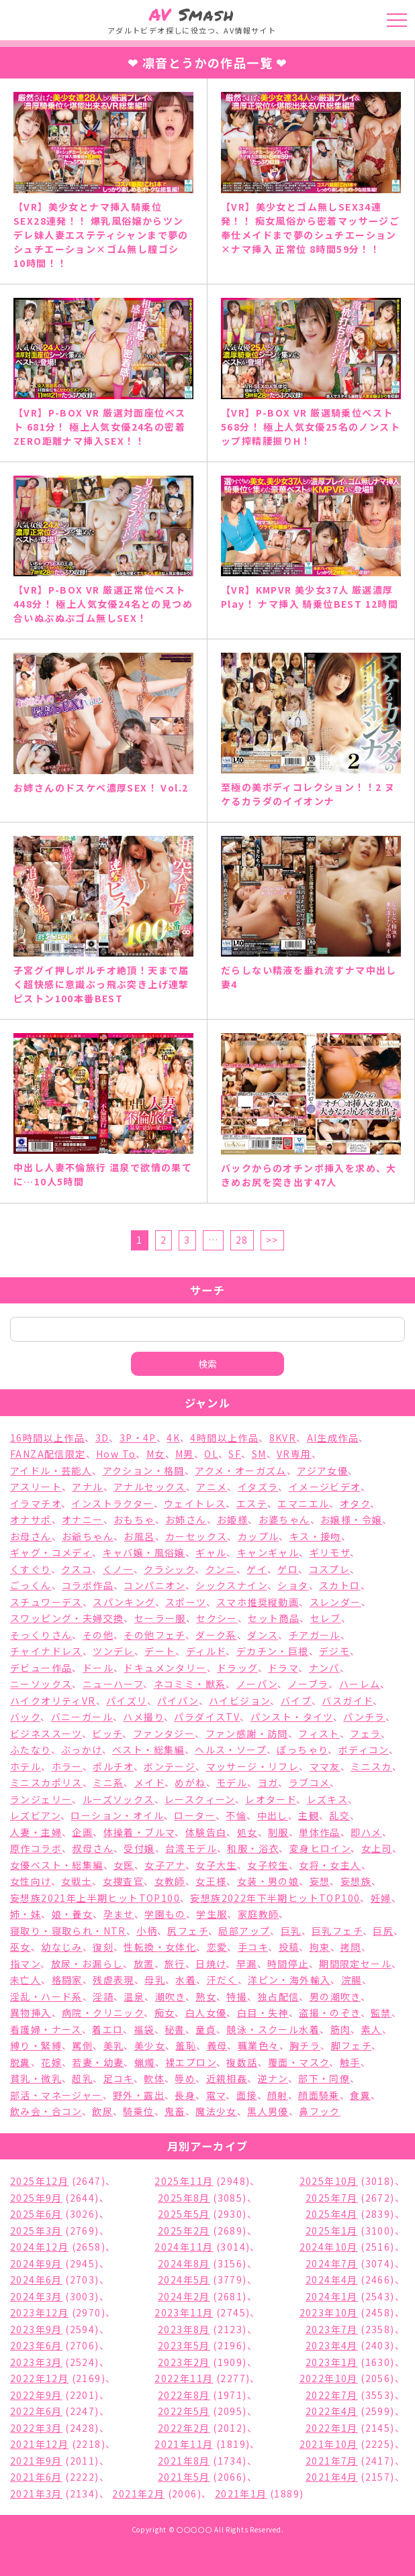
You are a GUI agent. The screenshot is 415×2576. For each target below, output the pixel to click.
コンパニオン (154, 1585)
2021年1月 (241, 2493)
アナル (87, 1486)
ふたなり (30, 1749)
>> (272, 1239)
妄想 (320, 1881)
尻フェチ (187, 1930)
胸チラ (304, 2045)
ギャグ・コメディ (51, 1552)
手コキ (253, 1946)
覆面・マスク (298, 2062)
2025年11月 (183, 2181)
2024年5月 (184, 2279)
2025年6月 (36, 2213)
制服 (278, 1832)
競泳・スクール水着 (273, 2029)
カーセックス (196, 1536)
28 (242, 1239)
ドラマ (283, 1667)
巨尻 (383, 1930)
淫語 (103, 1996)
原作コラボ (36, 1848)
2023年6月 (36, 2345)
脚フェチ (351, 2045)
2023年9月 (36, 2329)
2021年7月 (332, 2460)
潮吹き (170, 1996)
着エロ (107, 2029)
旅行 (175, 1963)
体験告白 (206, 1832)
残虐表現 (113, 1979)
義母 (217, 2045)
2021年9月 (36, 2460)
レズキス (328, 1799)
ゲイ (256, 1569)
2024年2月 (184, 2296)
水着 (185, 1979)
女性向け (30, 1881)
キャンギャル (268, 1552)
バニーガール (82, 1716)
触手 (350, 2062)
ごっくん (31, 1585)
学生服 (211, 1914)
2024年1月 (332, 2296)
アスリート (36, 1486)
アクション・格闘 (144, 1470)
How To (116, 1453)
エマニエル (303, 1503)
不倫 (236, 1815)
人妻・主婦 (36, 1832)
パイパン (178, 1700)
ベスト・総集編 (148, 1749)
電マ (216, 2095)
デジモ (334, 1651)
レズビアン (35, 1815)
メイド (149, 1782)
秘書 (175, 2029)
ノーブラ (308, 1683)
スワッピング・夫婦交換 (67, 1618)
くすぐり (30, 1569)
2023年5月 (184, 2345)
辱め (185, 2078)
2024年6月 (36, 2279)
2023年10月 (328, 2312)
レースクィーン (200, 1799)
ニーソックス (41, 1683)
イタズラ (258, 1486)
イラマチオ (35, 1503)
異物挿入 (31, 2012)
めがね (190, 1782)
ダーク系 (216, 1635)
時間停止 (288, 1963)
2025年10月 (328, 2181)
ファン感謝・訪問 (246, 1733)
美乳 (113, 2045)
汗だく (222, 1979)
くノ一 (118, 1569)
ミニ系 (108, 1782)
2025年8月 (184, 2197)
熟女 (205, 1996)
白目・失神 (263, 2012)
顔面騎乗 (319, 2095)
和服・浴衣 (253, 1848)
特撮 (236, 1996)
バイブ (296, 1700)
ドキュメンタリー (165, 1667)
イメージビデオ (325, 1486)
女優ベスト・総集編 (56, 1865)
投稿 (289, 1946)
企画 (82, 1832)
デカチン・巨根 (272, 1651)
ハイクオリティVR (53, 1700)
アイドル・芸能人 (51, 1470)
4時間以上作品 (224, 1437)
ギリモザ (330, 1552)
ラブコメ (309, 1782)
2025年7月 (332, 2197)
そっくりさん (41, 1635)
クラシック (169, 1569)
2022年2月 (184, 2427)
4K (173, 1437)
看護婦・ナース (46, 2029)
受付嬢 (139, 1848)
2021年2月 (138, 2493)
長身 (185, 2095)
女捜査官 (123, 1881)
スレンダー (335, 1602)
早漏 (246, 1963)
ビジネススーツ (46, 1733)
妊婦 (381, 1897)
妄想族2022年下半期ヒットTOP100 (275, 1897)
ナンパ (324, 1667)
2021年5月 (184, 2476)
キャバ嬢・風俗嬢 (144, 1552)
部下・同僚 (324, 2078)
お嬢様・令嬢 (351, 1519)
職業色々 (258, 2045)
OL (211, 1453)
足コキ (118, 2078)
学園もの (165, 1914)
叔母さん (92, 1848)
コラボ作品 (87, 1585)
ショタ (292, 1585)
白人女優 (206, 2012)
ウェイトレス (195, 1503)
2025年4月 (332, 2213)
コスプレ (330, 1569)
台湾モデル (191, 1848)
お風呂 (139, 1536)
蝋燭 (144, 2062)
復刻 (103, 1946)
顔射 (277, 2095)
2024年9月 (36, 2263)
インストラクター (112, 1503)
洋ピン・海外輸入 (289, 1979)
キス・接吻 (315, 1536)
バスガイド (347, 1700)
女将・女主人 (330, 1865)
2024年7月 (332, 2263)
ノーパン (257, 1683)
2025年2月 (184, 2230)
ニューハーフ (113, 1683)
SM (259, 1453)
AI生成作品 (333, 1437)
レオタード (270, 1799)
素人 (371, 2029)
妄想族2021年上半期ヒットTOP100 (95, 1897)
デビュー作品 (41, 1667)
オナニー (82, 1519)
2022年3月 (36, 2427)
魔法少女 (216, 2111)
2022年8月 (184, 2395)
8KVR (283, 1437)
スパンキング (123, 1602)
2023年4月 (332, 2345)
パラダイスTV (207, 1716)
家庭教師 (258, 1914)
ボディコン (363, 1749)
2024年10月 (328, 2246)
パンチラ (364, 1716)
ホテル (25, 1766)
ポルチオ (113, 1766)
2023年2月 (184, 2362)
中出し (272, 1815)
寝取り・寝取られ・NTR (68, 1930)
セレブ (325, 1618)
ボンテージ (169, 1766)
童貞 (205, 2029)
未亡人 (25, 1979)
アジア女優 (322, 1470)
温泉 (134, 1996)
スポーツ (185, 1602)
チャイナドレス (46, 1651)
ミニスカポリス (46, 1782)
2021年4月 (332, 2476)
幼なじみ (62, 1946)
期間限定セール (355, 1963)
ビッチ (107, 1733)
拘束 (320, 1946)
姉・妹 (25, 1914)
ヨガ (268, 1782)
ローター (195, 1815)
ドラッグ (237, 1667)
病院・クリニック (103, 2012)
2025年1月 (332, 2230)
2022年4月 (332, 2411)
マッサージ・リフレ (252, 1766)
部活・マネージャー (56, 2095)
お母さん (31, 1536)
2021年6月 (36, 2476)
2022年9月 (36, 2395)
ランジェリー (41, 1799)
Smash (191, 14)
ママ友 (325, 1766)
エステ (251, 1503)
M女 (155, 1453)
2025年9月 (36, 2197)
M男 (184, 1453)
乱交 (339, 1815)
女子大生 (216, 1865)
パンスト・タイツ (291, 1716)
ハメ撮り (143, 1716)
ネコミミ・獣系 (190, 1683)
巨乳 (291, 1930)
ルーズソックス (118, 1799)
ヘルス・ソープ (231, 1749)
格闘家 (67, 1979)
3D (102, 1437)
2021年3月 (36, 2493)
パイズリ (126, 1700)
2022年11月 (183, 2378)
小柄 (146, 1930)
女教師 (169, 1881)
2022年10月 (328, 2378)
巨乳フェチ (337, 1930)
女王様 (210, 1881)
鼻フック (319, 2111)
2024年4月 (332, 2279)
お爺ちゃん (87, 1536)
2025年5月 (184, 2213)
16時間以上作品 (47, 1437)
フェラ (365, 1733)
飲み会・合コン (46, 2111)
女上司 (376, 1848)
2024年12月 (39, 2246)
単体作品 (319, 1832)
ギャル (210, 1552)
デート (159, 1651)
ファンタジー (164, 1733)
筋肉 (340, 2029)
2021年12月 (39, 2444)
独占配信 (278, 1996)
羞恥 (185, 2045)
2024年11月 (183, 2246)
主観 (308, 1815)
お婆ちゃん (284, 1519)
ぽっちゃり (302, 1749)
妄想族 (355, 1881)
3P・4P (138, 1437)
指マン (25, 1963)
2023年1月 (332, 2362)
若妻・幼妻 (98, 2062)
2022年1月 (332, 2427)
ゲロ (287, 1569)
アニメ (211, 1486)
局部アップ (244, 1930)
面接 (246, 2095)
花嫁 (51, 2062)
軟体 (154, 2078)
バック (25, 1716)
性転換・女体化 (160, 1946)
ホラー (67, 1766)
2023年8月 (184, 2329)
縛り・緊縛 (36, 2045)
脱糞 (20, 2062)
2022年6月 (36, 2411)
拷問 (350, 1946)
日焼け (210, 1963)
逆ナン (273, 2078)
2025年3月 (36, 2230)
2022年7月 (332, 2395)
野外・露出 (139, 2095)
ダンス (262, 1635)
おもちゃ (134, 1519)
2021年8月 (184, 2460)
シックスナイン (231, 1585)
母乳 (154, 1979)
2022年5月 (184, 2411)
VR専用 (294, 1453)
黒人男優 (268, 2111)
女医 (123, 1865)
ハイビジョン (239, 1700)
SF (234, 1453)
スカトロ (340, 1585)
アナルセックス (149, 1486)
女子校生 (268, 1865)
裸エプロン (190, 2062)
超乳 (82, 2078)
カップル (258, 1536)
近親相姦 (227, 2078)
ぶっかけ (81, 1749)
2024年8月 (184, 2263)
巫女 (20, 1946)
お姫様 (232, 1519)
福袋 (144, 2029)
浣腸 (351, 1979)
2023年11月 (183, 2312)
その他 (98, 1635)
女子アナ (164, 1865)
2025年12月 (39, 2181)
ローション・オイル (117, 1815)
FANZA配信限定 (48, 1453)
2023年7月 (332, 2329)
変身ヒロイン (320, 1848)
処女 (247, 1832)
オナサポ (31, 1519)
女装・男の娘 (268, 1881)
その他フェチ (154, 1635)
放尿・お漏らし (87, 1963)
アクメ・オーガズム (241, 1470)
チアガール (314, 1635)
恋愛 (217, 1946)
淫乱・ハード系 (46, 1996)
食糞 (360, 2095)
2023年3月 (36, 2362)
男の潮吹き (335, 1996)
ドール (98, 1667)
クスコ (76, 1569)
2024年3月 (36, 2296)
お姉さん (186, 1519)
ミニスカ (371, 1766)
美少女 (149, 2045)
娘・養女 (72, 1914)
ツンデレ (113, 1651)
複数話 (241, 2062)
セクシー (217, 1618)
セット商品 (273, 1618)
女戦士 (76, 1881)
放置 (144, 1963)
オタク (355, 1503)
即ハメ (366, 1832)
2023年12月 (39, 2312)
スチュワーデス (46, 1602)
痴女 (164, 2012)
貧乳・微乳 (36, 2078)
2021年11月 (183, 2444)
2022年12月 (39, 2378)
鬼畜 (175, 2111)
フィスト (319, 1733)
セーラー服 (160, 1618)
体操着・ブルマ (139, 1832)
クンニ (220, 1569)
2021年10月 (328, 2444)
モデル (231, 1782)
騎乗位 (138, 2111)
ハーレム (360, 1683)
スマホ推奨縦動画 (257, 1602)
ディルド (206, 1651)
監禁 (381, 2012)
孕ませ (118, 1914)
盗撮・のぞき (329, 2012)
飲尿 (102, 2111)
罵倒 (82, 2045)
